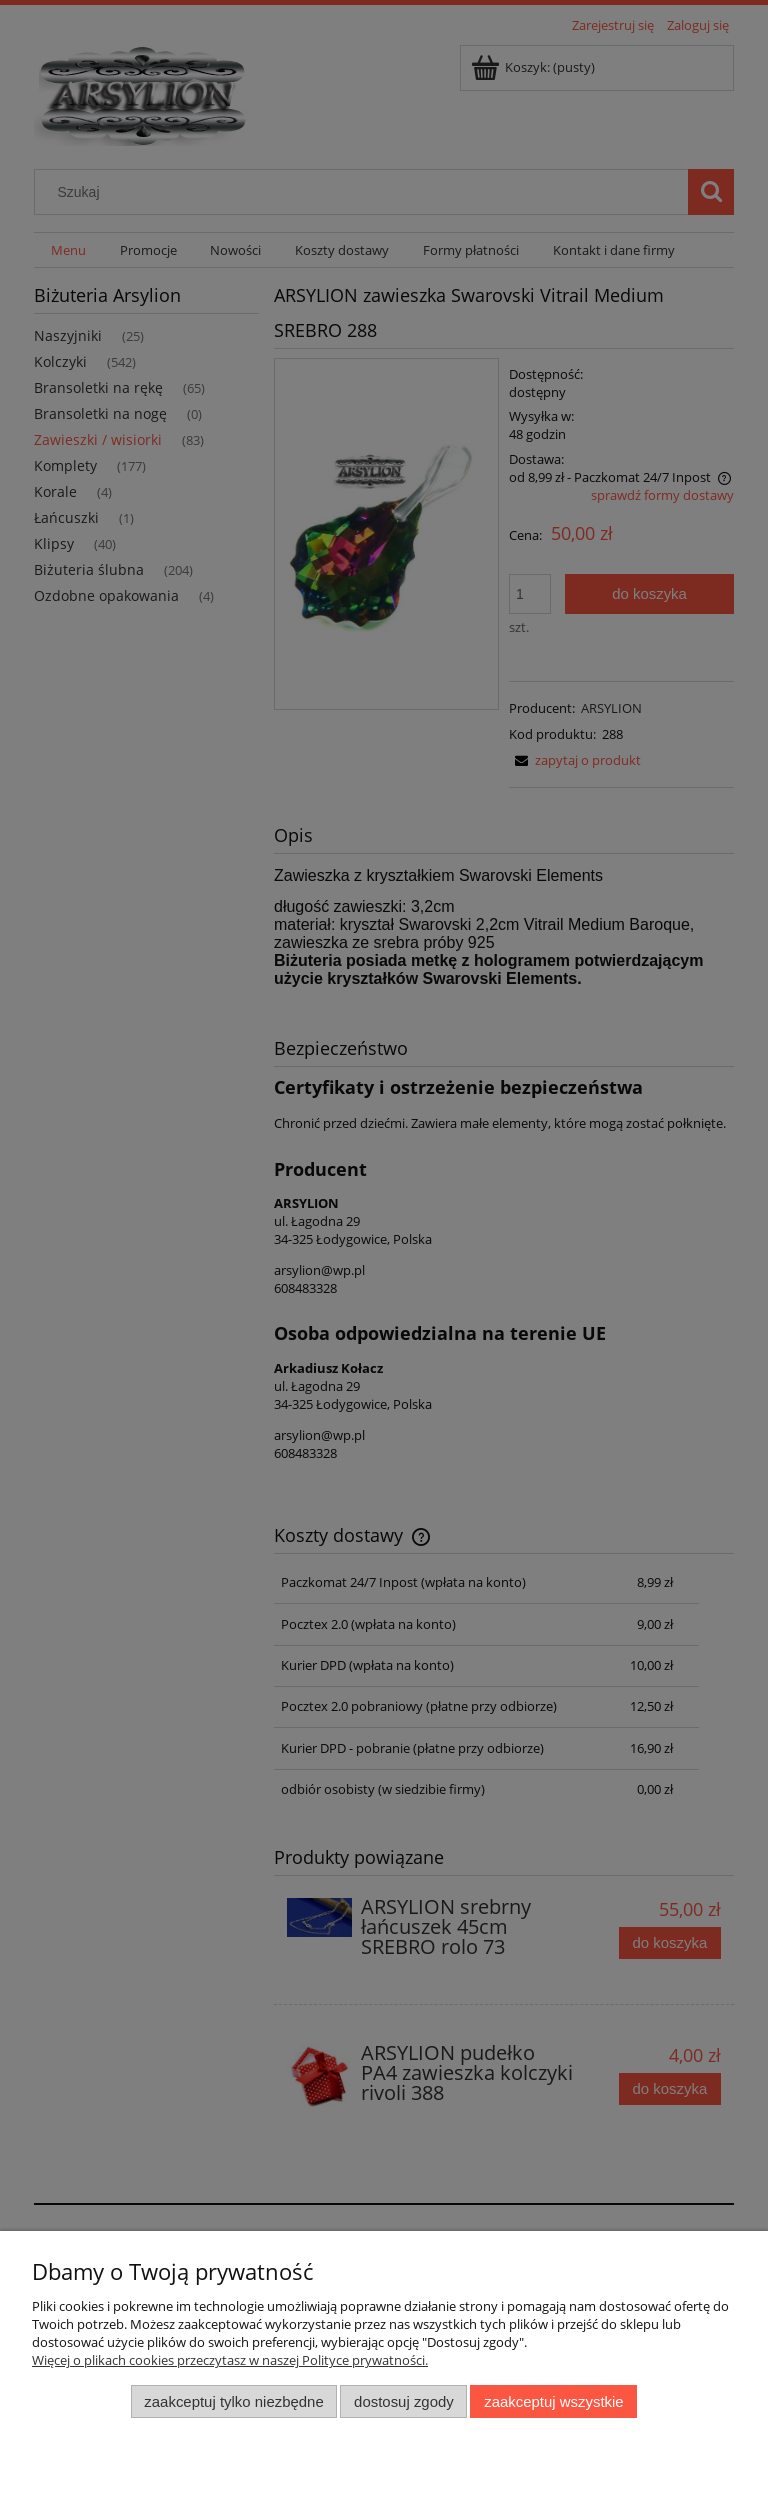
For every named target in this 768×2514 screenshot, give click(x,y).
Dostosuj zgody (404, 2401)
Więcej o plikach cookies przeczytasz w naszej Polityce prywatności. (230, 2360)
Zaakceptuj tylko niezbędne (233, 2401)
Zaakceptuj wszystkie (553, 2401)
